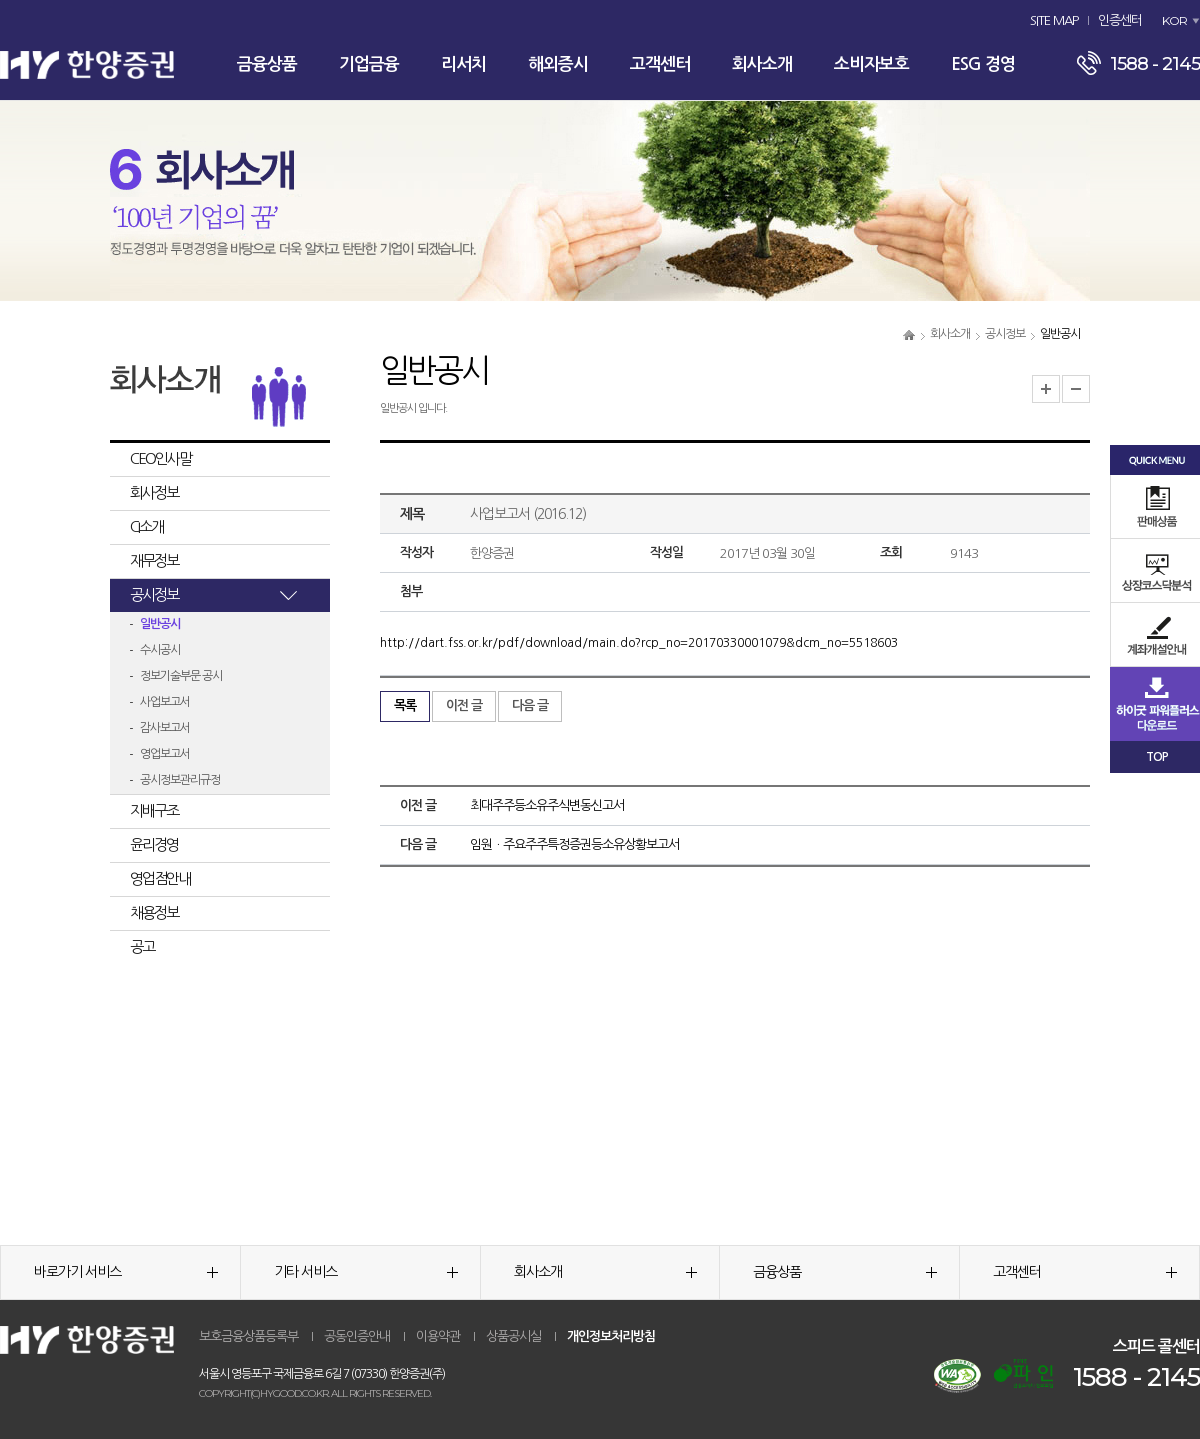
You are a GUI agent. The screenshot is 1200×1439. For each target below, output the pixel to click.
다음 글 (530, 705)
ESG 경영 (983, 64)
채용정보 (154, 912)
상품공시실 (513, 1336)
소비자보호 (871, 64)
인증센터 (1120, 20)
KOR (1174, 20)
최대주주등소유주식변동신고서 (547, 805)
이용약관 (438, 1336)
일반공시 (160, 624)
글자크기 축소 (1076, 389)
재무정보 (154, 560)
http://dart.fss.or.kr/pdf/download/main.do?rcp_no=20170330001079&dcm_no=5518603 (639, 643)
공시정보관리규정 (180, 780)
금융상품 (267, 64)
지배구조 (154, 810)
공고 (142, 946)
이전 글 (464, 705)
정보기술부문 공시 (181, 676)
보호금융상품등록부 (248, 1336)
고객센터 (660, 64)
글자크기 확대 (1046, 389)
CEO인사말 (160, 458)
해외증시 (558, 64)
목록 (405, 705)
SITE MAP (1054, 20)
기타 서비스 (366, 1272)
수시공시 (160, 650)
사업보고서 (165, 702)
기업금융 (369, 64)
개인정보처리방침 (611, 1336)
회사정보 (154, 492)
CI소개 (146, 526)
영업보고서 (165, 754)
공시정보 (1005, 334)
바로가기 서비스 (126, 1272)
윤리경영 (154, 844)
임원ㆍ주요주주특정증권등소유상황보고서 (574, 844)
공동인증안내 (357, 1336)
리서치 (463, 64)
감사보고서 (165, 728)
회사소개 (762, 64)
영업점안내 (160, 878)
